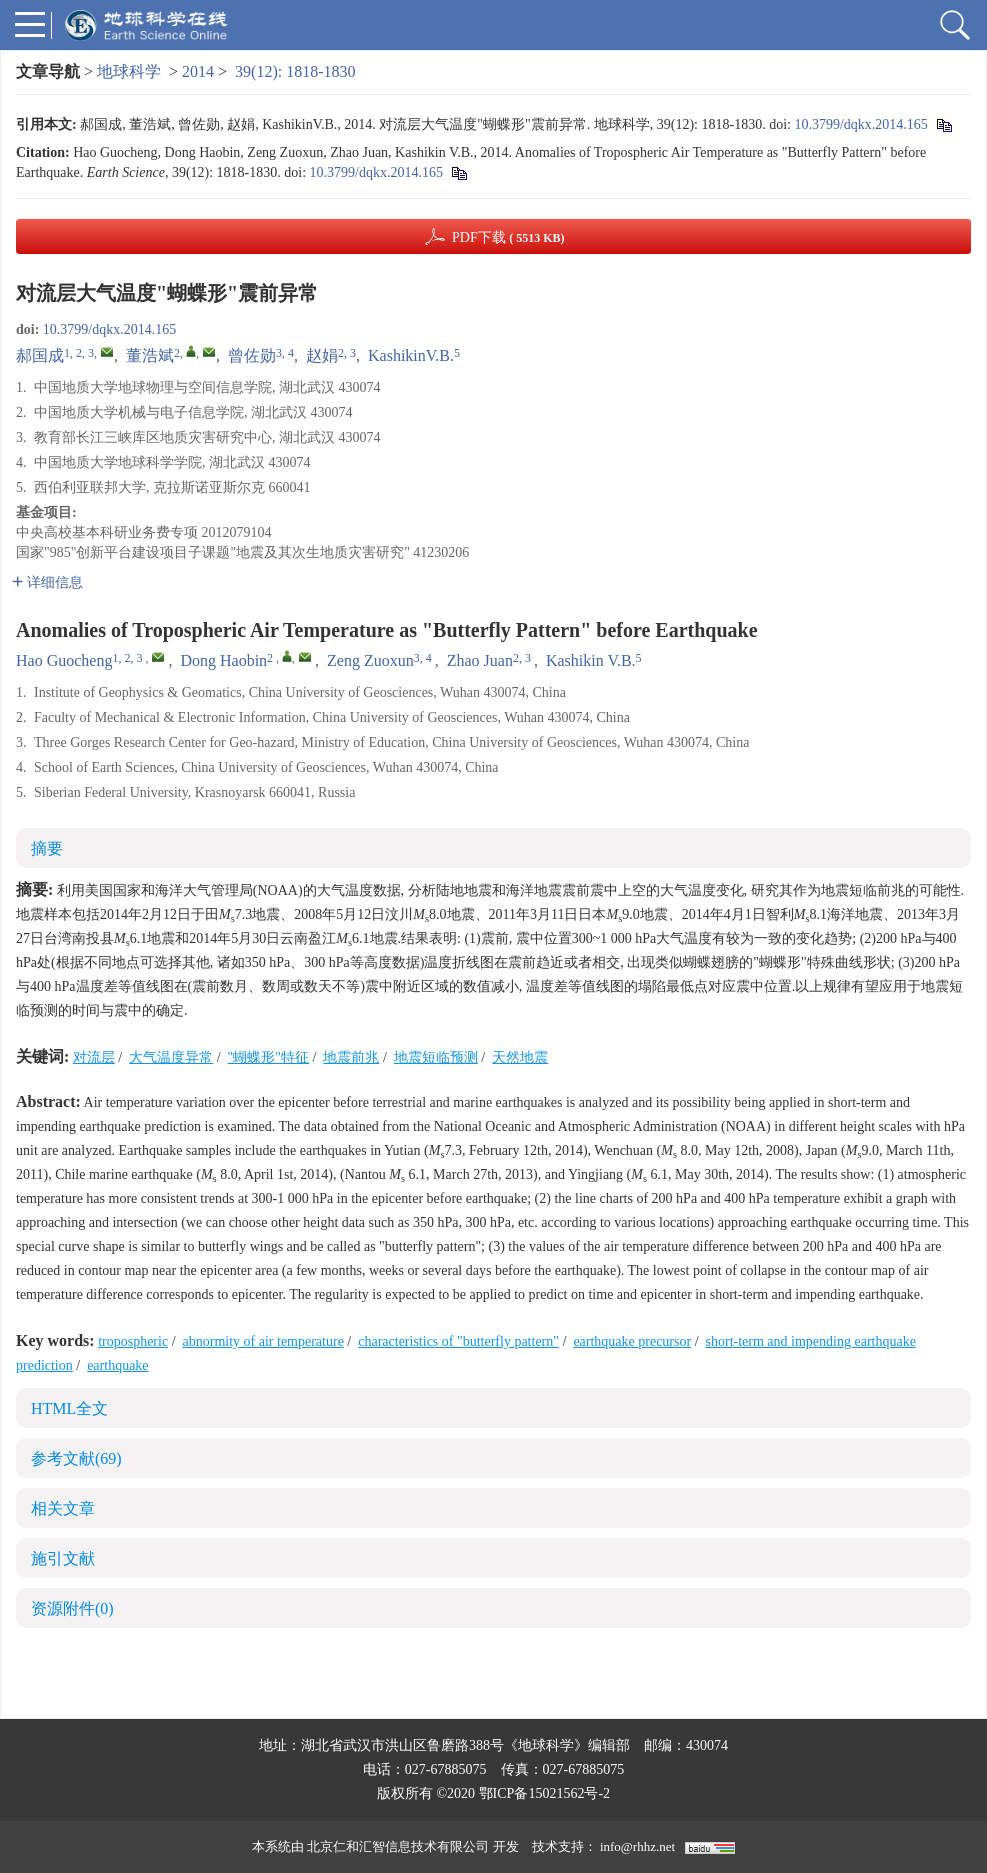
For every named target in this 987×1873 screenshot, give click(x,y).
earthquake (117, 1365)
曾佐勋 (252, 355)
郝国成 (40, 355)
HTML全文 (69, 1408)
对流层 (94, 1057)
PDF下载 (508, 237)
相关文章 (63, 1508)
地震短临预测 (436, 1057)
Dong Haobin (223, 660)
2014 (198, 71)
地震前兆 (351, 1057)
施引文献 (63, 1558)
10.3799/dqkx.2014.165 (860, 124)
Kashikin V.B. (591, 660)
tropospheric (133, 1341)
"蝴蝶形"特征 (268, 1057)
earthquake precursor (632, 1341)
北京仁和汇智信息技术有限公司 (398, 1846)
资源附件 (72, 1608)
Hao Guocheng (64, 660)
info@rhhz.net (637, 1846)
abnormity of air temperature (263, 1341)
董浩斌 (150, 355)
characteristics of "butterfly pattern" (458, 1341)
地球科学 (129, 71)
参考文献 (76, 1458)
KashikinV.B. (411, 355)
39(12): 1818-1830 (295, 71)
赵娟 (322, 355)
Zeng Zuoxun (370, 660)
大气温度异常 (171, 1057)
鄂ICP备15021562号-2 (544, 1793)
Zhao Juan (480, 660)
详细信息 (47, 582)
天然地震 (520, 1057)
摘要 (47, 848)
